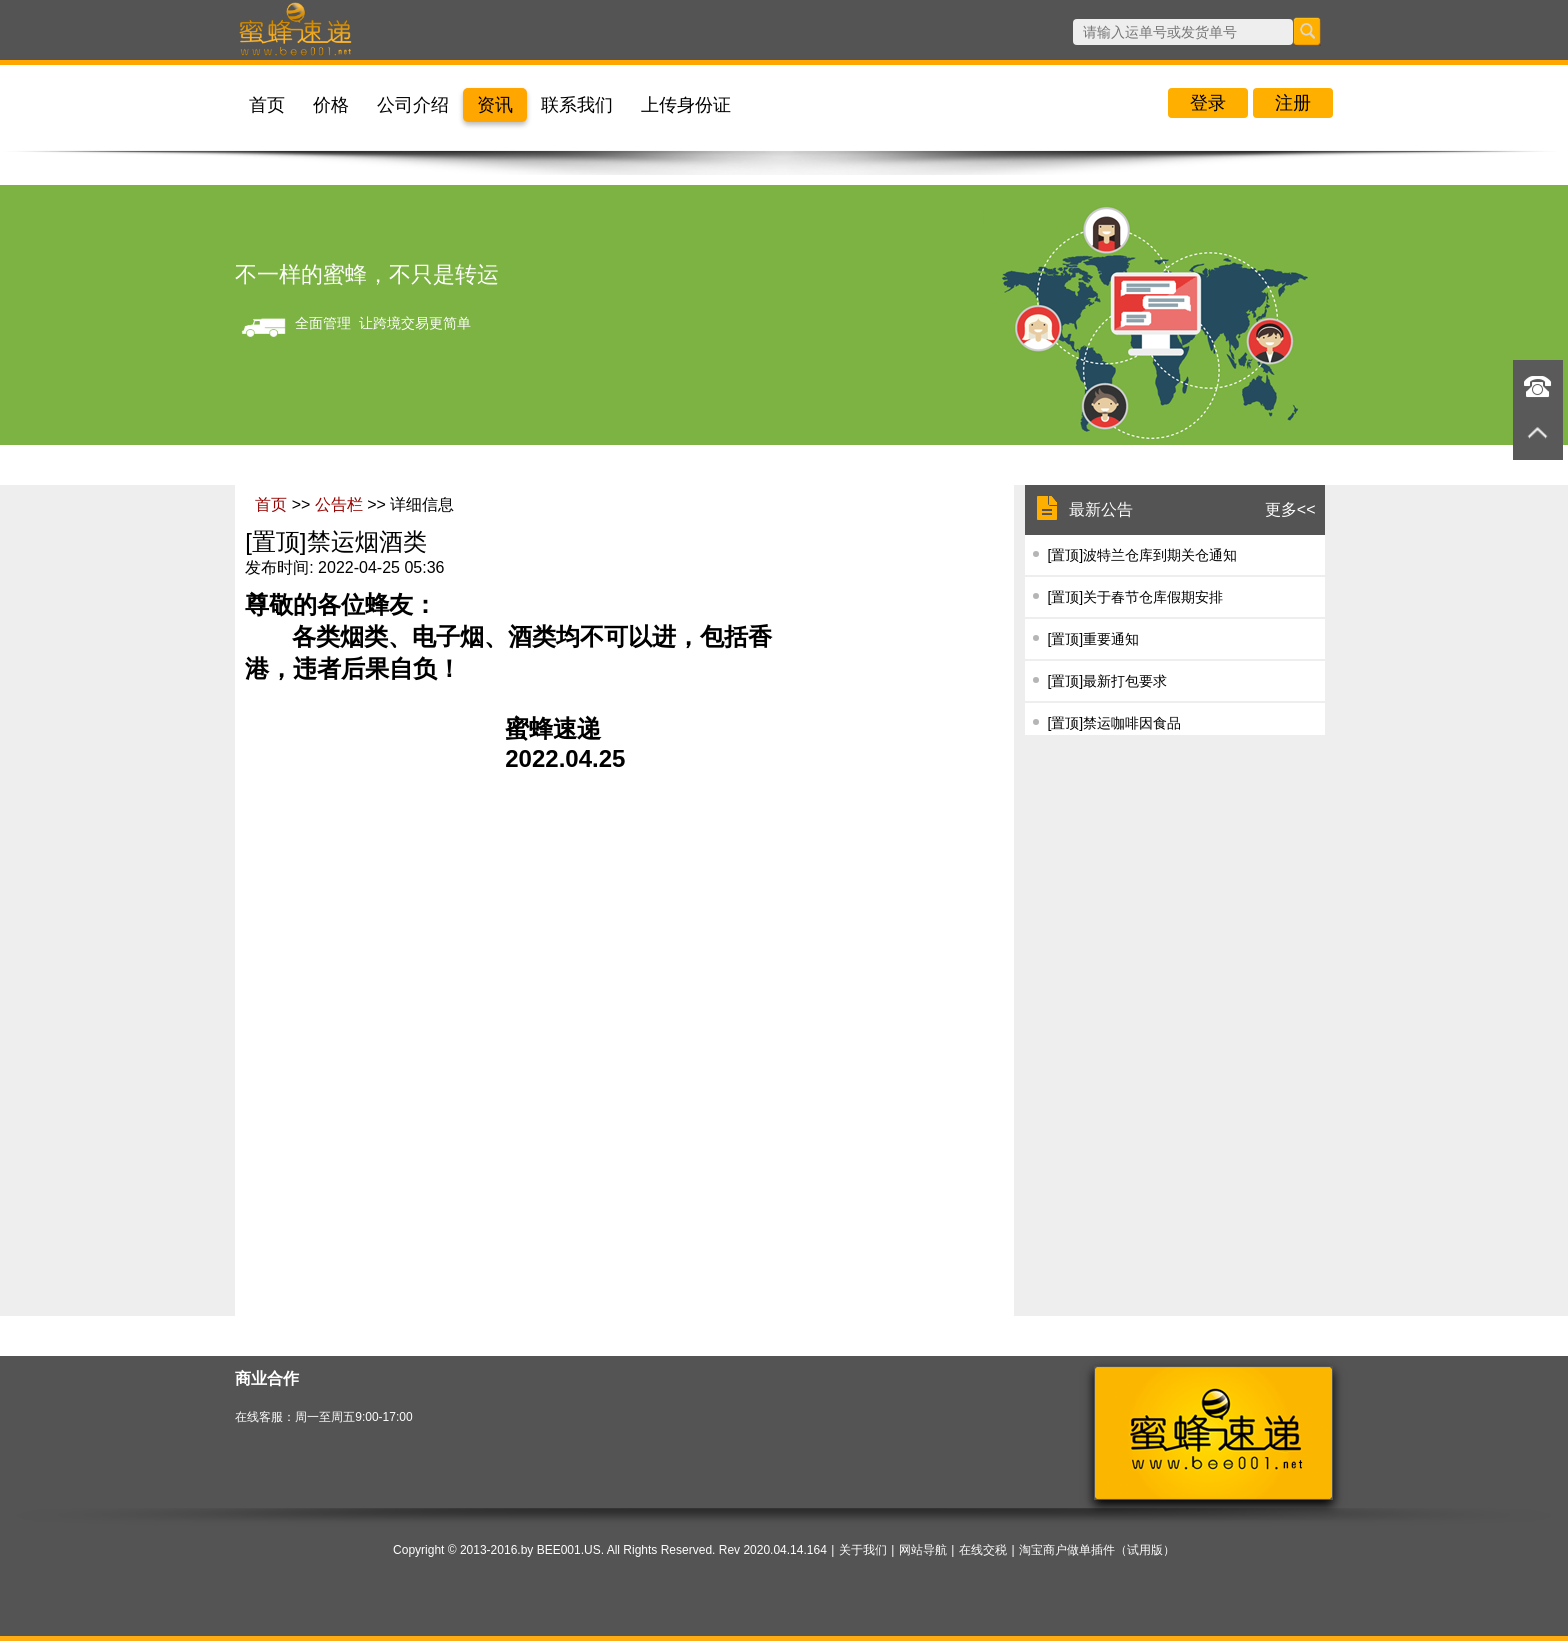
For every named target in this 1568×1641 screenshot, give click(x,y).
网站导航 (923, 1550)
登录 (1208, 103)
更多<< (1290, 509)
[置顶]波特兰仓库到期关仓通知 (1142, 555)
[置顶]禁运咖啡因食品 (1114, 723)
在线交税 (983, 1550)
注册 (1293, 103)
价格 (331, 105)
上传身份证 (686, 105)
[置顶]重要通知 (1093, 639)
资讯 (495, 105)
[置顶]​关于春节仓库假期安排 (1135, 597)
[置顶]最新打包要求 (1107, 681)
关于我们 (863, 1550)
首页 (267, 105)
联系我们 (577, 105)
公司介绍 (413, 105)
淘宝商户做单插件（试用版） (1097, 1550)
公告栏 (341, 504)
